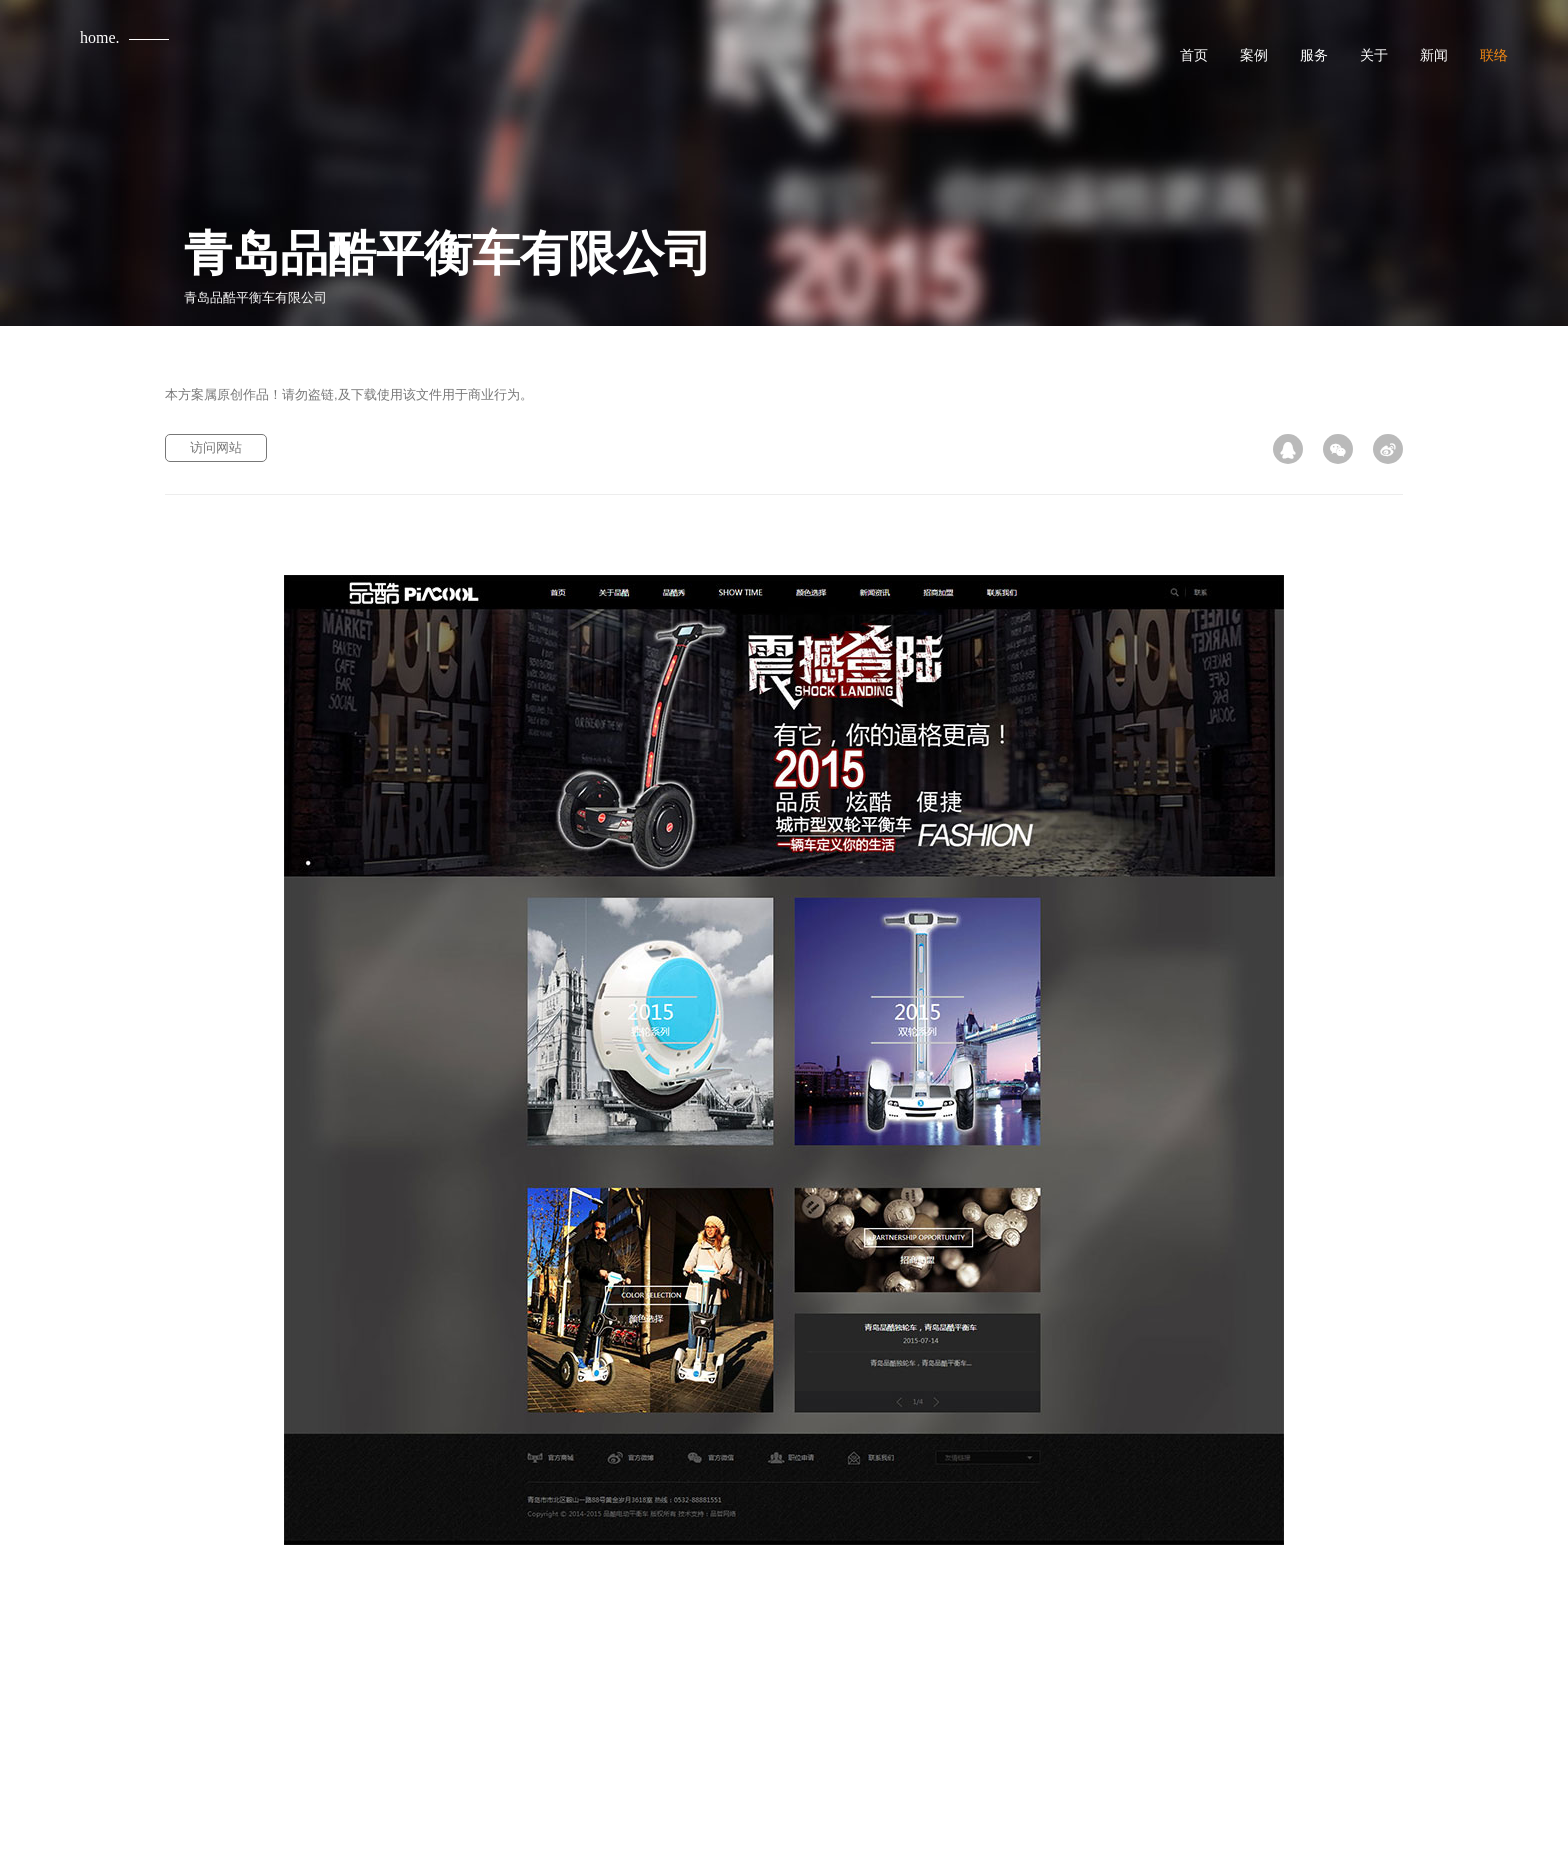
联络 (1494, 55)
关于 (1374, 55)
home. (100, 37)
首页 (1194, 55)
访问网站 (216, 447)
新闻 (1434, 55)
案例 (1254, 55)
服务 (1314, 55)
